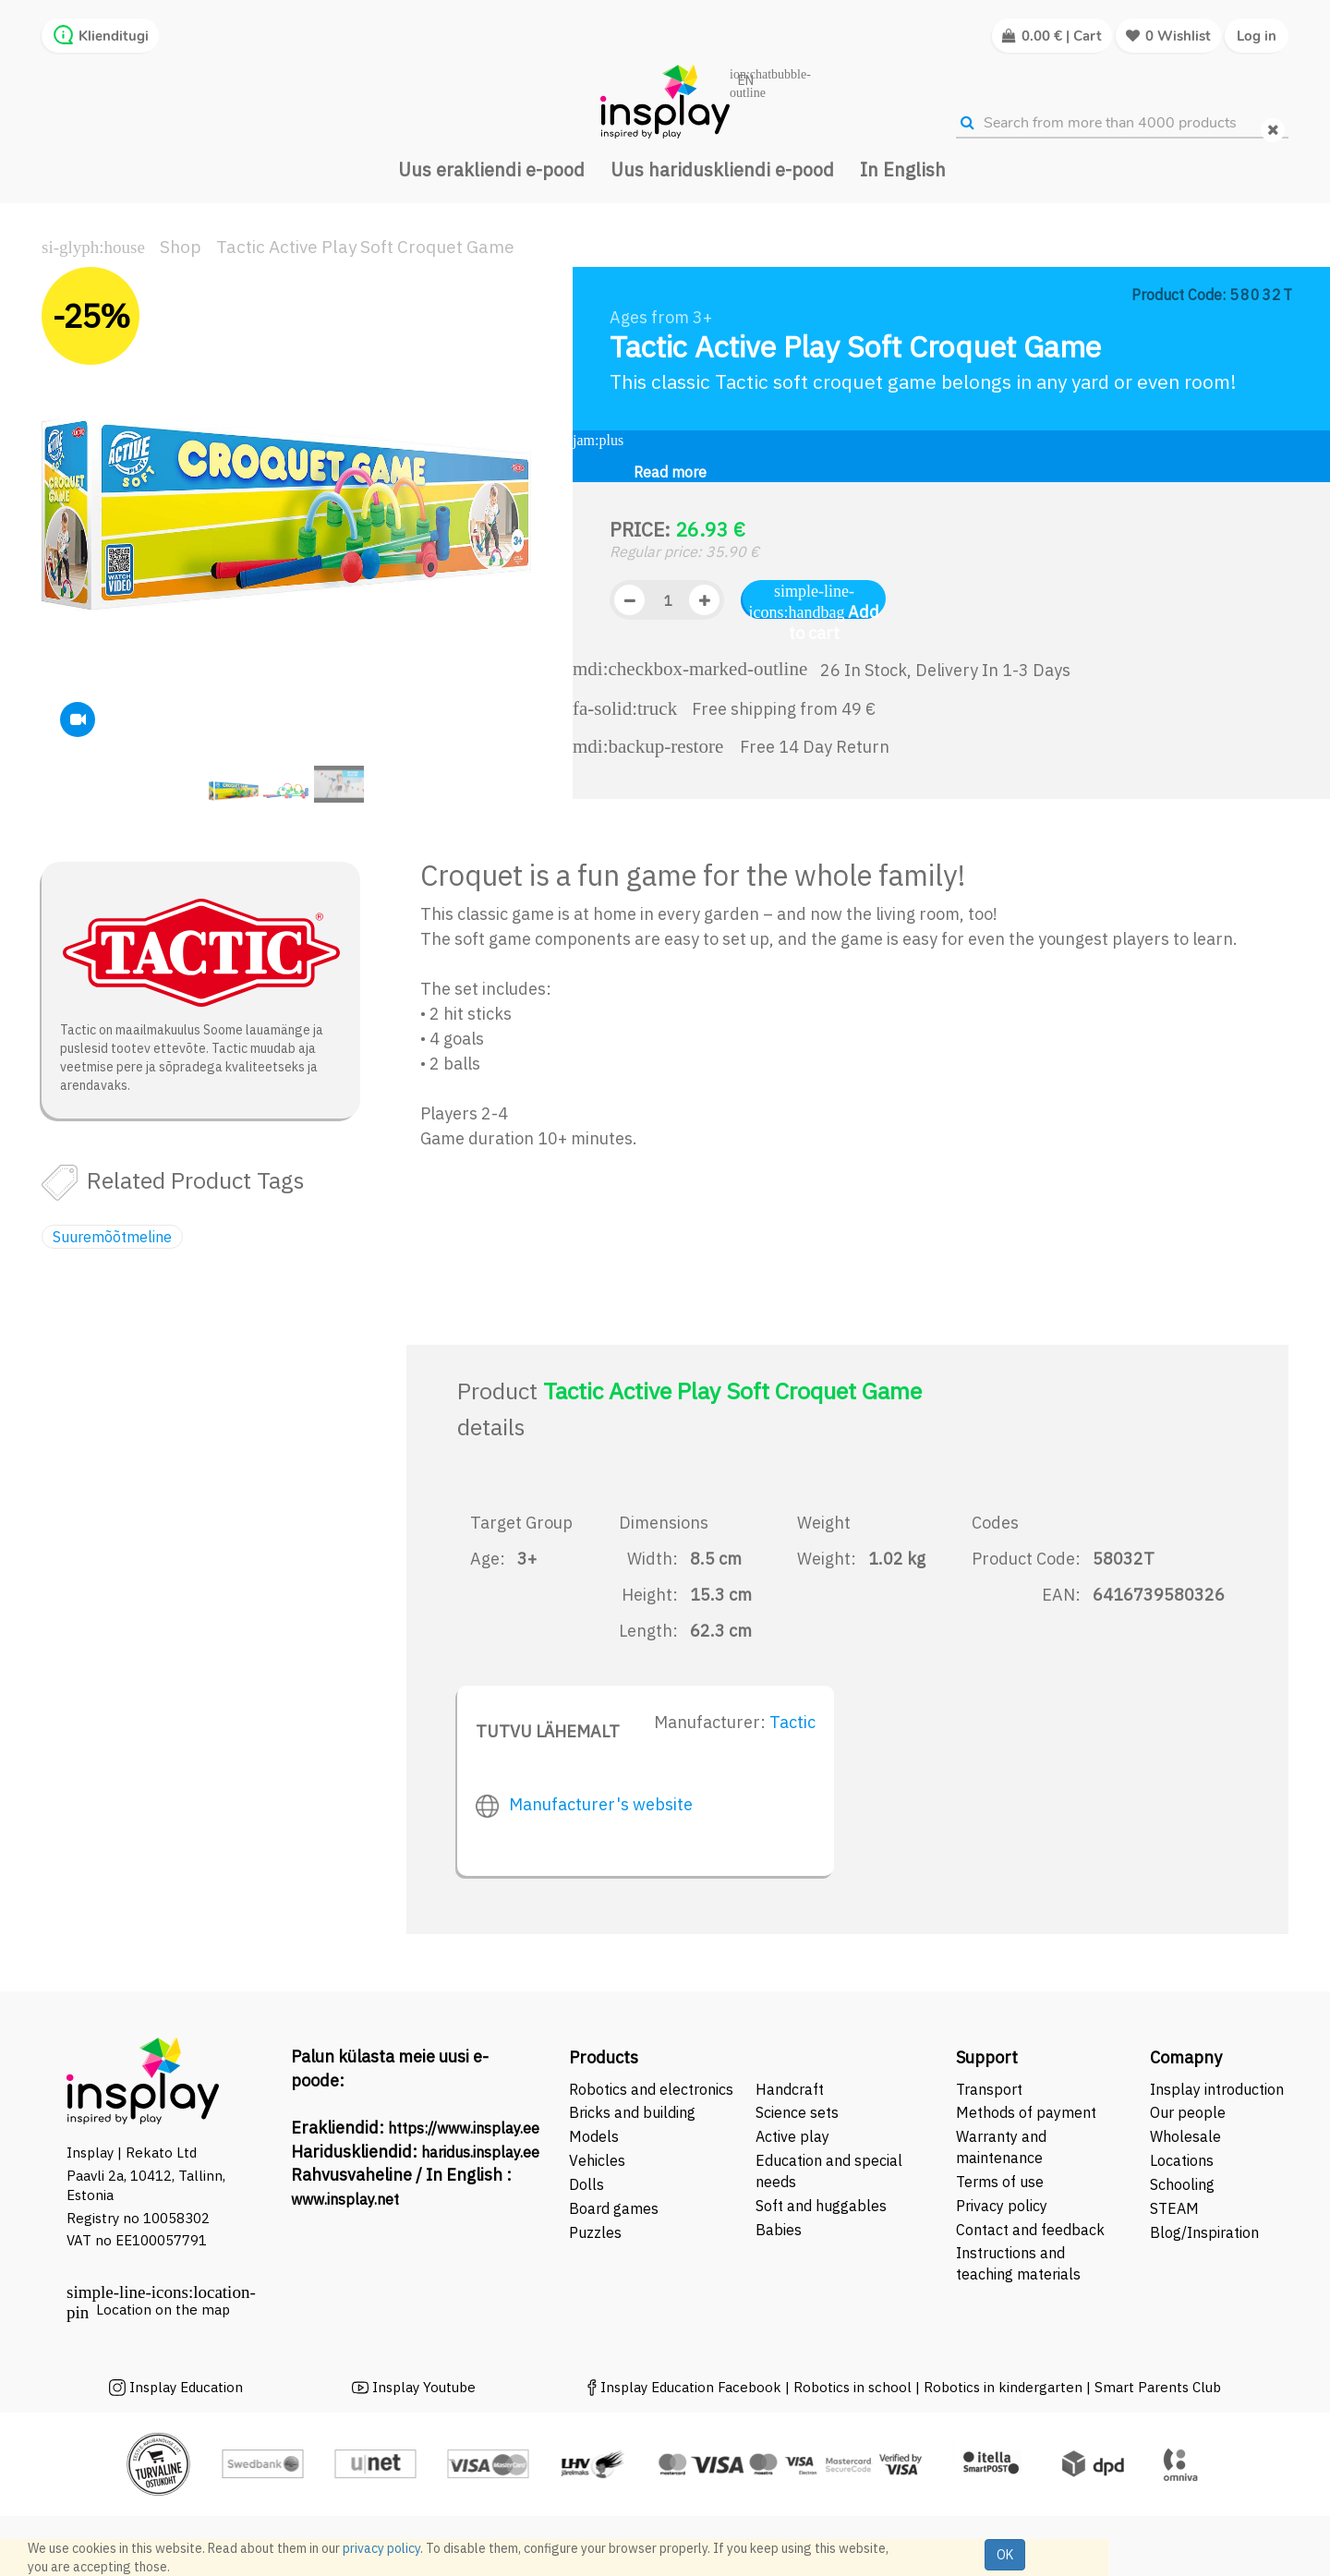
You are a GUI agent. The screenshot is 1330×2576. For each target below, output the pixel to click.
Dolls (586, 2184)
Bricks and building (632, 2112)
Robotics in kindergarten (1005, 2387)
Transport (989, 2089)
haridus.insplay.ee (480, 2152)
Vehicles (597, 2160)
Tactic (792, 1722)
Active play (792, 2136)
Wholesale (1185, 2136)
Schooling (1182, 2184)
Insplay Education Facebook (690, 2387)
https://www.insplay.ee (463, 2128)
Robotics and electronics (651, 2089)
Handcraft (790, 2089)
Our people (1188, 2112)
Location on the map (163, 2309)
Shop (180, 247)
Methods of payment (1026, 2112)
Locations (1182, 2160)
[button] (69, 543)
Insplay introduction (1217, 2089)
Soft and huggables (821, 2205)
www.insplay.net (345, 2199)
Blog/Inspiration (1204, 2232)
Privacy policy (1001, 2205)
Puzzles (595, 2232)
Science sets (799, 2112)
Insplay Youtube (424, 2387)
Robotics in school (852, 2387)
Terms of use (1000, 2181)
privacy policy (381, 2548)
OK (1005, 2554)
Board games (614, 2208)
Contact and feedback (1030, 2229)
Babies (779, 2229)
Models (594, 2136)
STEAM (1174, 2208)
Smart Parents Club (1157, 2387)
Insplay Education (186, 2387)
